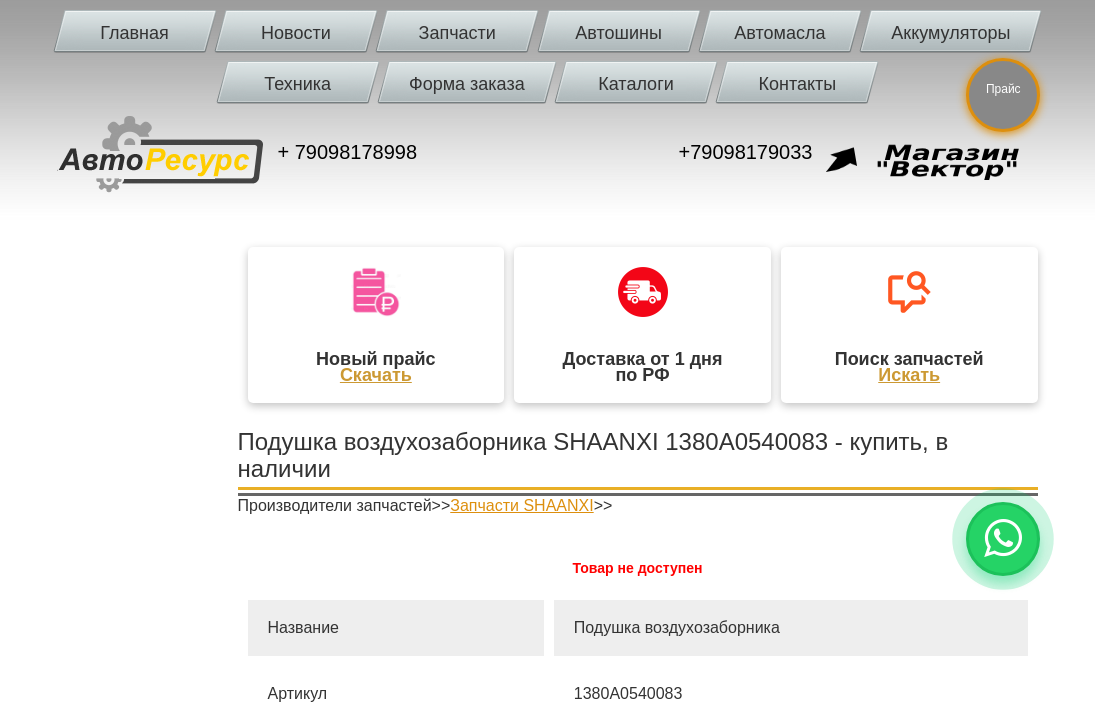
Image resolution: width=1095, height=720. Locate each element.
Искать (909, 375)
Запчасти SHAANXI (521, 505)
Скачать (376, 375)
